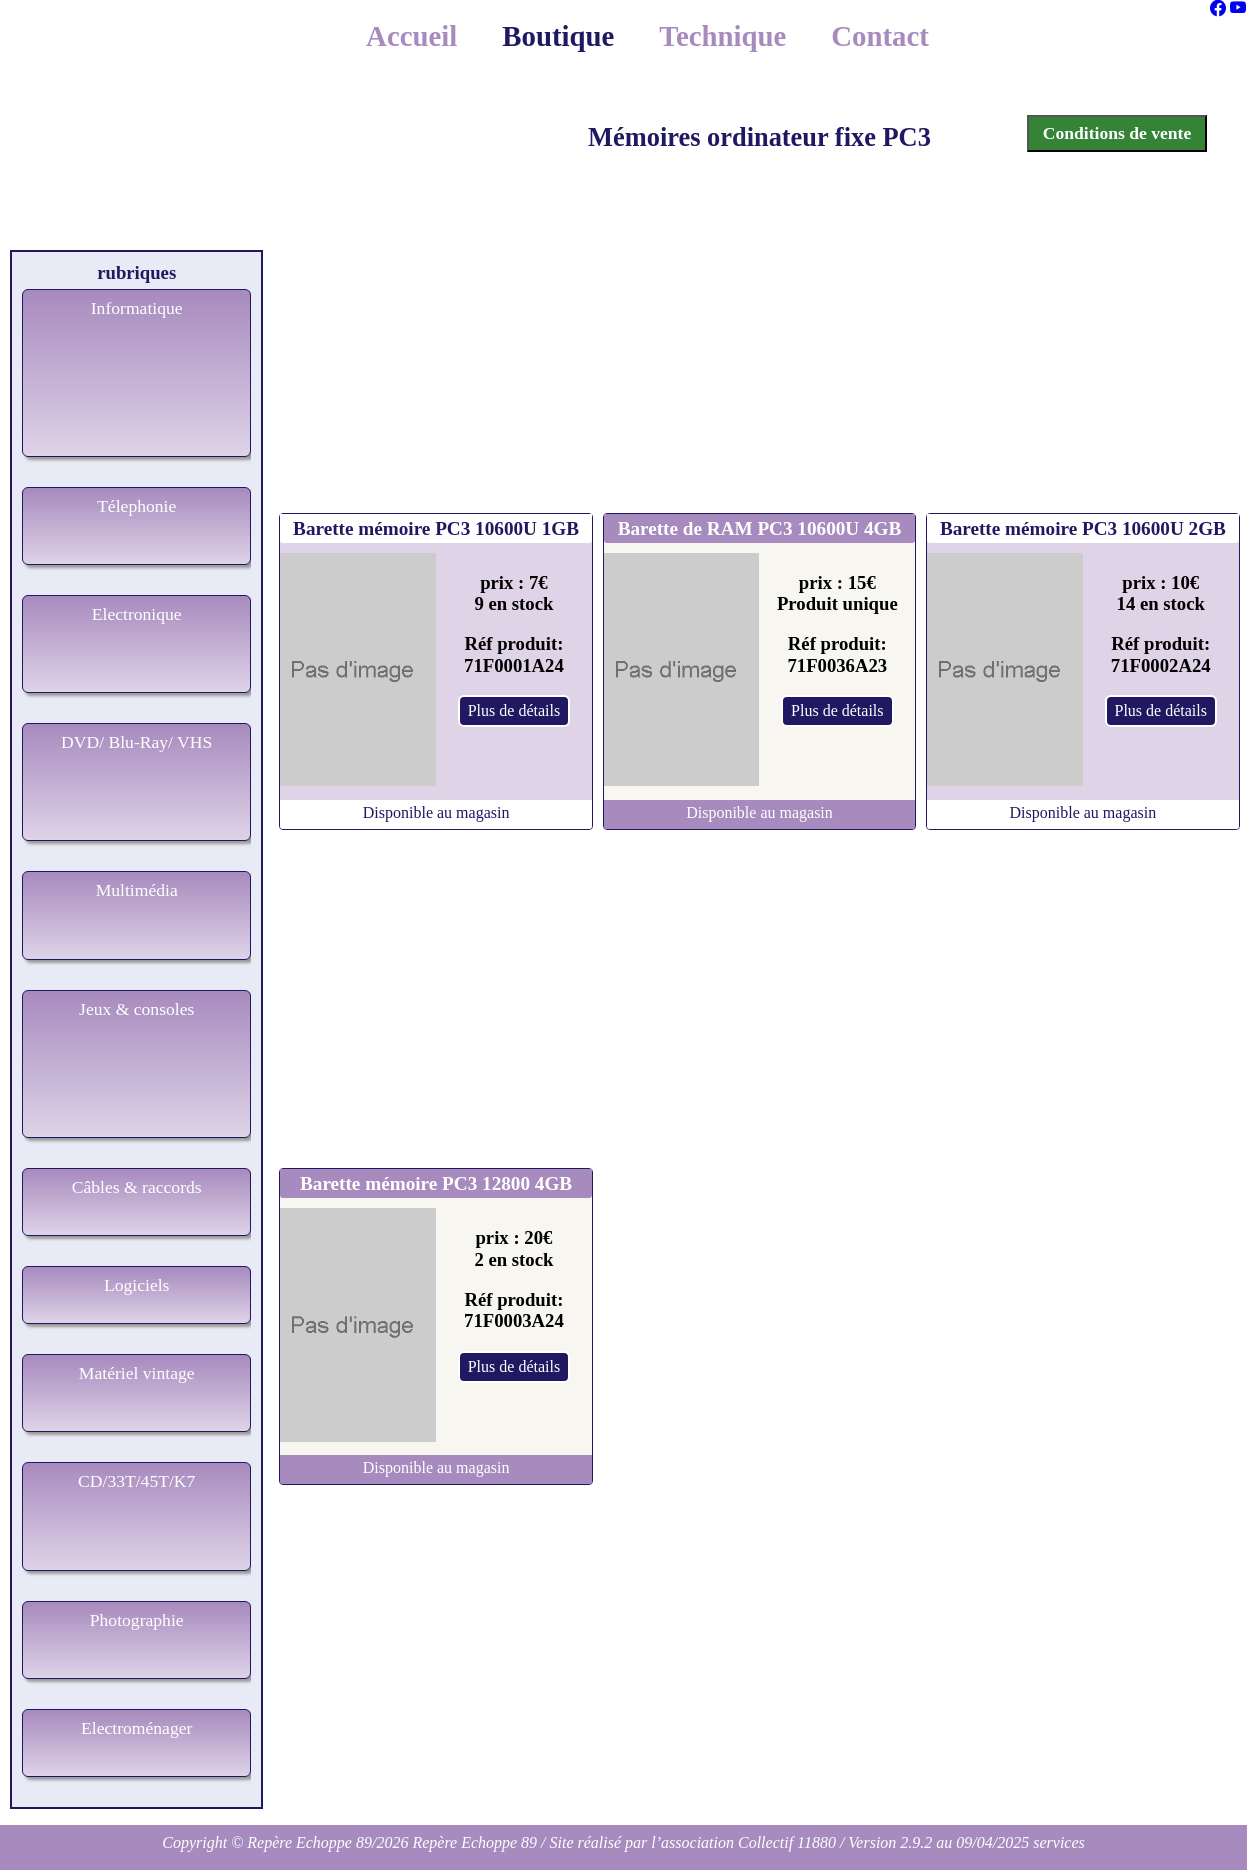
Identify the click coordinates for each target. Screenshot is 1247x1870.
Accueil (411, 36)
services (1059, 1842)
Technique (722, 36)
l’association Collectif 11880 (743, 1842)
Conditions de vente (1117, 133)
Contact (880, 36)
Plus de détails (514, 710)
